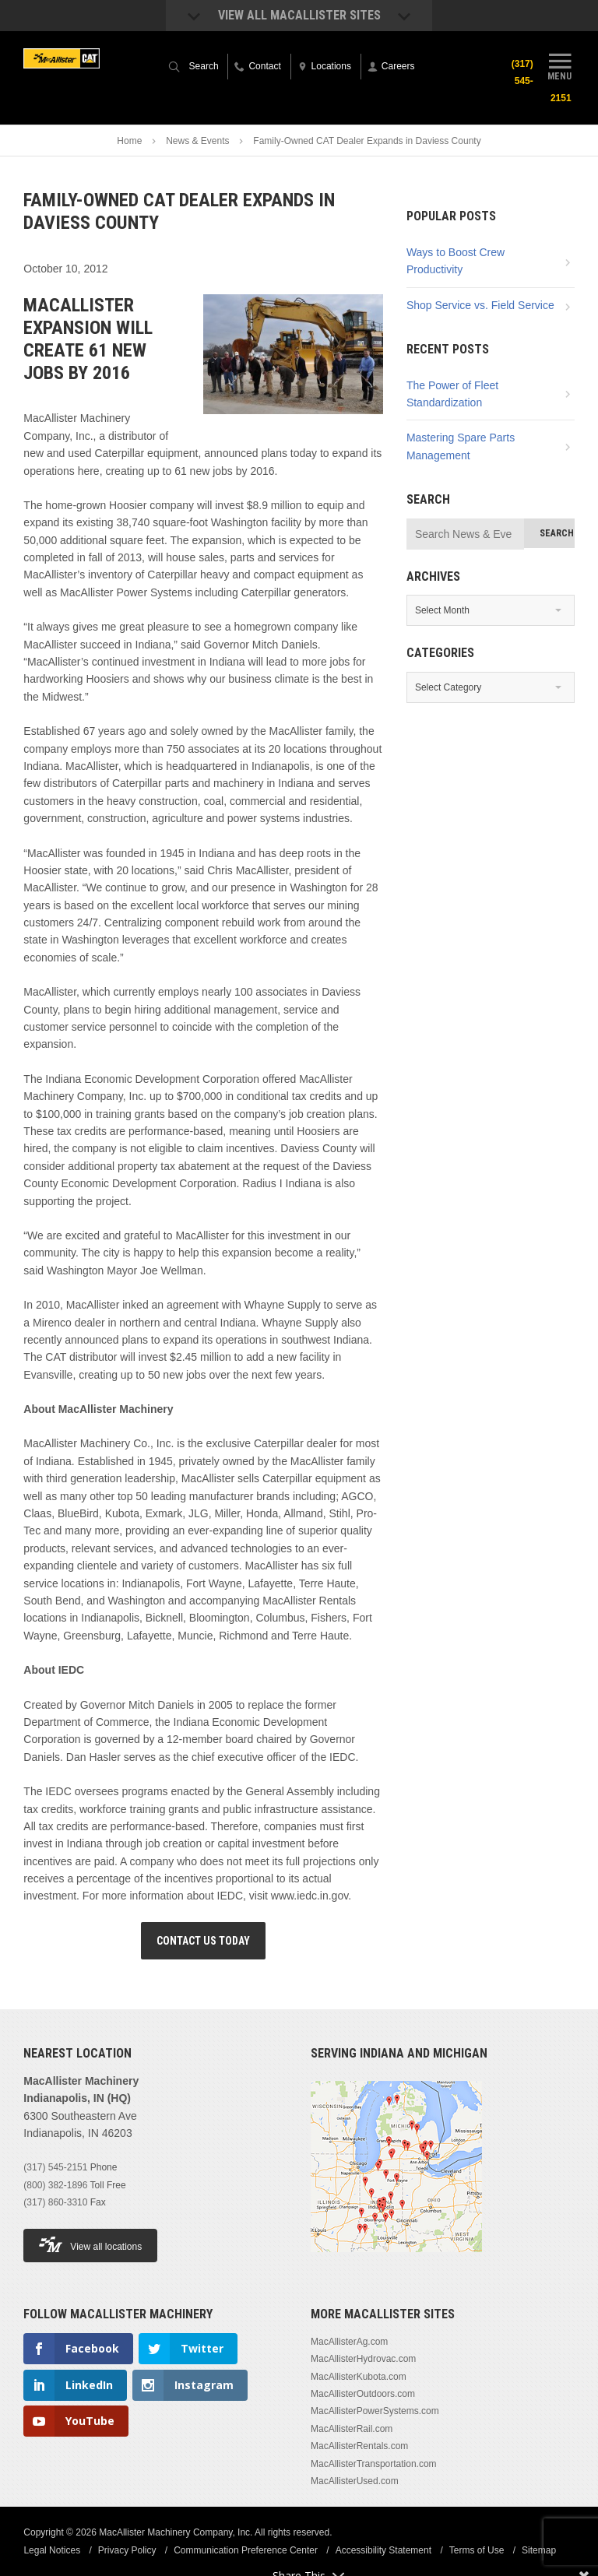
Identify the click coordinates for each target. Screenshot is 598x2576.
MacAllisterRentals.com (359, 2446)
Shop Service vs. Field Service (480, 305)
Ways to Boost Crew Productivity (455, 261)
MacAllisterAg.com (349, 2341)
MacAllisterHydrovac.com (363, 2358)
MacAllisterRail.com (351, 2428)
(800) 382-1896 (55, 2185)
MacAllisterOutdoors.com (363, 2393)
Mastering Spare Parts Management (460, 446)
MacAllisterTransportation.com (374, 2463)
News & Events (197, 140)
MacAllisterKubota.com (358, 2376)
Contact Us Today (203, 1941)
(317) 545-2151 (55, 2167)
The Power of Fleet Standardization (452, 394)
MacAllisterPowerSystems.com (375, 2411)
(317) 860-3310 (55, 2202)
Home (129, 140)
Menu (560, 64)
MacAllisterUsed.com (355, 2481)
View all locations (90, 2245)
